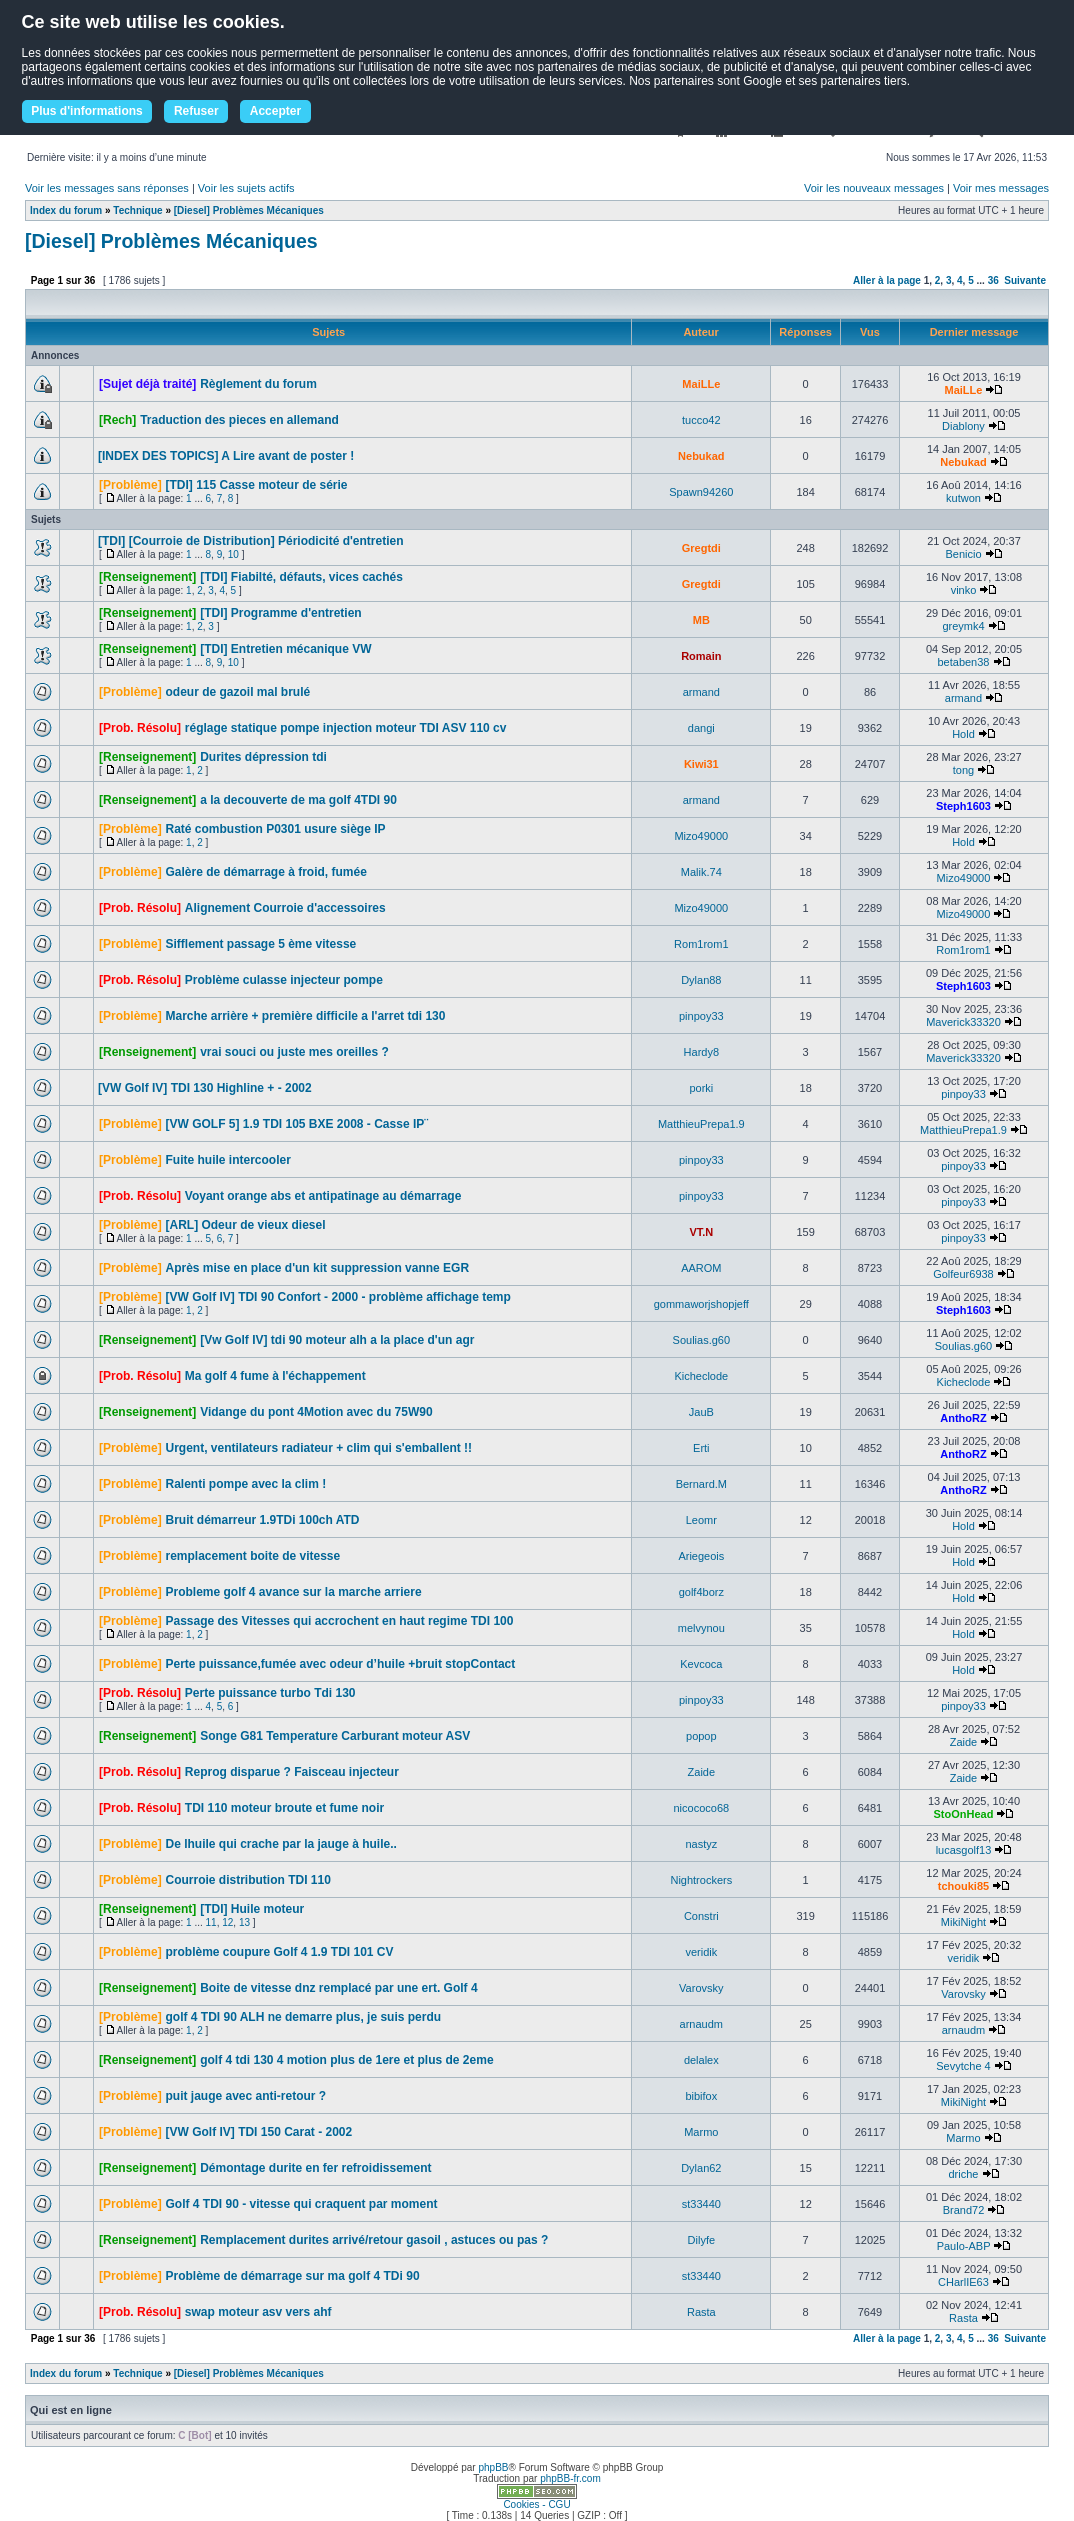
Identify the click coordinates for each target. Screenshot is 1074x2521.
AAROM (701, 1268)
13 (244, 1922)
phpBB (493, 2467)
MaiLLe (701, 384)
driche (963, 2174)
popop (701, 1736)
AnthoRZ (963, 1418)
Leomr (701, 1520)
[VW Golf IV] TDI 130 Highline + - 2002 (205, 1088)
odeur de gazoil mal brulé (237, 692)
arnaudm (701, 2024)
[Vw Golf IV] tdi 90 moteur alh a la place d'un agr (337, 1340)
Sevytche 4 (963, 2066)
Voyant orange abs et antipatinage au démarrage (323, 1196)
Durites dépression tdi (263, 757)
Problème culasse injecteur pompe (284, 980)
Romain (701, 656)
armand (701, 692)
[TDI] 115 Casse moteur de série (256, 485)
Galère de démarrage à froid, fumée (265, 872)
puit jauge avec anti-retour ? (245, 2096)
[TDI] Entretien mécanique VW (285, 649)
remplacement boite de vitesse (252, 1556)
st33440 (701, 2204)
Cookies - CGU (536, 2504)
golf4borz (701, 1592)
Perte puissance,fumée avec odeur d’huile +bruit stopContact (340, 1664)
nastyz (701, 1844)
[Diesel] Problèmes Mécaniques (249, 210)
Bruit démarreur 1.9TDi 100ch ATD (262, 1520)
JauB (701, 1412)
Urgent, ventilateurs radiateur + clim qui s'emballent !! (318, 1448)
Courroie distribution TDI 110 (247, 1880)
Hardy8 (701, 1052)
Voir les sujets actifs (246, 188)
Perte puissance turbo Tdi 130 (270, 1693)
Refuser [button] (196, 111)
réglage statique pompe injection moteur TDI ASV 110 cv (346, 728)
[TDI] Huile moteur (252, 1909)
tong (963, 770)
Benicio (963, 554)
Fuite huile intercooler (227, 1160)
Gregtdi (701, 548)
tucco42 (701, 420)
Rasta (701, 2312)
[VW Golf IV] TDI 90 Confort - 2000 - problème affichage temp (337, 1297)
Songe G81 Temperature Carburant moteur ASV (335, 1736)
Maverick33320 (963, 1022)
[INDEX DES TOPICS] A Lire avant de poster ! (226, 456)
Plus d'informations (87, 111)
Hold (963, 734)
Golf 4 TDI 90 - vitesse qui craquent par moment (301, 2204)
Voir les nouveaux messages (874, 188)
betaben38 (963, 662)
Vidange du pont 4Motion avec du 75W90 (316, 1412)
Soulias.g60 (702, 1340)
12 (227, 1922)
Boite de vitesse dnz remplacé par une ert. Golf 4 (338, 1988)
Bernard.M (701, 1484)
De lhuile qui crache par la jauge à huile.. (280, 1844)
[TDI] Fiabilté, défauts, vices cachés (301, 577)
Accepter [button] (275, 111)
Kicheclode (701, 1376)
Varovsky (701, 1988)
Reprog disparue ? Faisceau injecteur (292, 1772)
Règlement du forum (258, 384)
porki (701, 1088)
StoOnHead (964, 1814)
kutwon (963, 498)
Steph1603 (963, 806)
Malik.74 (701, 872)
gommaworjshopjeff (701, 1304)
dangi (701, 728)
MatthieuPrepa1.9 (701, 1124)
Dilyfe (702, 2240)
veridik (701, 1952)
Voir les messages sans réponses (107, 188)
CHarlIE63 (963, 2282)
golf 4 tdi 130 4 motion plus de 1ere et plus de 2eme (346, 2060)
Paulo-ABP (964, 2246)
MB (701, 620)
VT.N (701, 1232)
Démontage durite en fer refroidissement (315, 2168)
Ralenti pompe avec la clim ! (245, 1484)
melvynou (701, 1628)
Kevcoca (701, 1664)
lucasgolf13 (964, 1850)
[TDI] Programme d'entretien (281, 613)
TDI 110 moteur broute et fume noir (284, 1808)
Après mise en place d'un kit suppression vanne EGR (317, 1268)
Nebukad (701, 456)
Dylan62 (701, 2168)
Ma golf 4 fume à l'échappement (275, 1376)
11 (211, 1922)
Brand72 (964, 2210)
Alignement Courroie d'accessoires (285, 908)
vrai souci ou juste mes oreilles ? (294, 1052)
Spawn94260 (701, 492)
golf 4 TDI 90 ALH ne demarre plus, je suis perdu (303, 2017)
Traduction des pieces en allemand (239, 420)
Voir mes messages (1001, 188)
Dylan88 (701, 980)
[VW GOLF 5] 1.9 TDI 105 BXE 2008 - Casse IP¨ (296, 1124)
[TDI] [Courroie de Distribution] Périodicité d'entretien (251, 541)
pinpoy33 (701, 1016)
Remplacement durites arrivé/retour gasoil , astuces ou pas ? (374, 2240)
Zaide (964, 1742)
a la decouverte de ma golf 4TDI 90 (298, 800)
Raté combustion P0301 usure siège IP (275, 829)
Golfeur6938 (963, 1274)
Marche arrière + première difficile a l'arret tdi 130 (305, 1016)
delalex (701, 2060)
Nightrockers (701, 1880)
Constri (701, 1916)
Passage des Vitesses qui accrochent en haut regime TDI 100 (339, 1621)
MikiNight (963, 1922)
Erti (701, 1448)
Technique (137, 210)
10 (233, 554)
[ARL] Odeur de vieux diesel (245, 1225)
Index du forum (66, 210)
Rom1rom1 (701, 944)
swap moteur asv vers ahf (258, 2312)
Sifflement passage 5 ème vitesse (260, 944)
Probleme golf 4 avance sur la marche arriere (293, 1592)
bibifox (701, 2096)
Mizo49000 (701, 836)
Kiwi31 (701, 764)
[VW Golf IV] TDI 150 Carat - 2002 (258, 2132)
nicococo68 (701, 1808)
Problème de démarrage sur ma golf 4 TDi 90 (292, 2276)
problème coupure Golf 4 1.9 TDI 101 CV (279, 1952)
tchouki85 (963, 1886)
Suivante (1025, 280)
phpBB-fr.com (570, 2478)
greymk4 (963, 626)
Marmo (701, 2132)
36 (993, 280)
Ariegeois (701, 1556)
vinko (964, 590)
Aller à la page (887, 280)
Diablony (963, 426)
